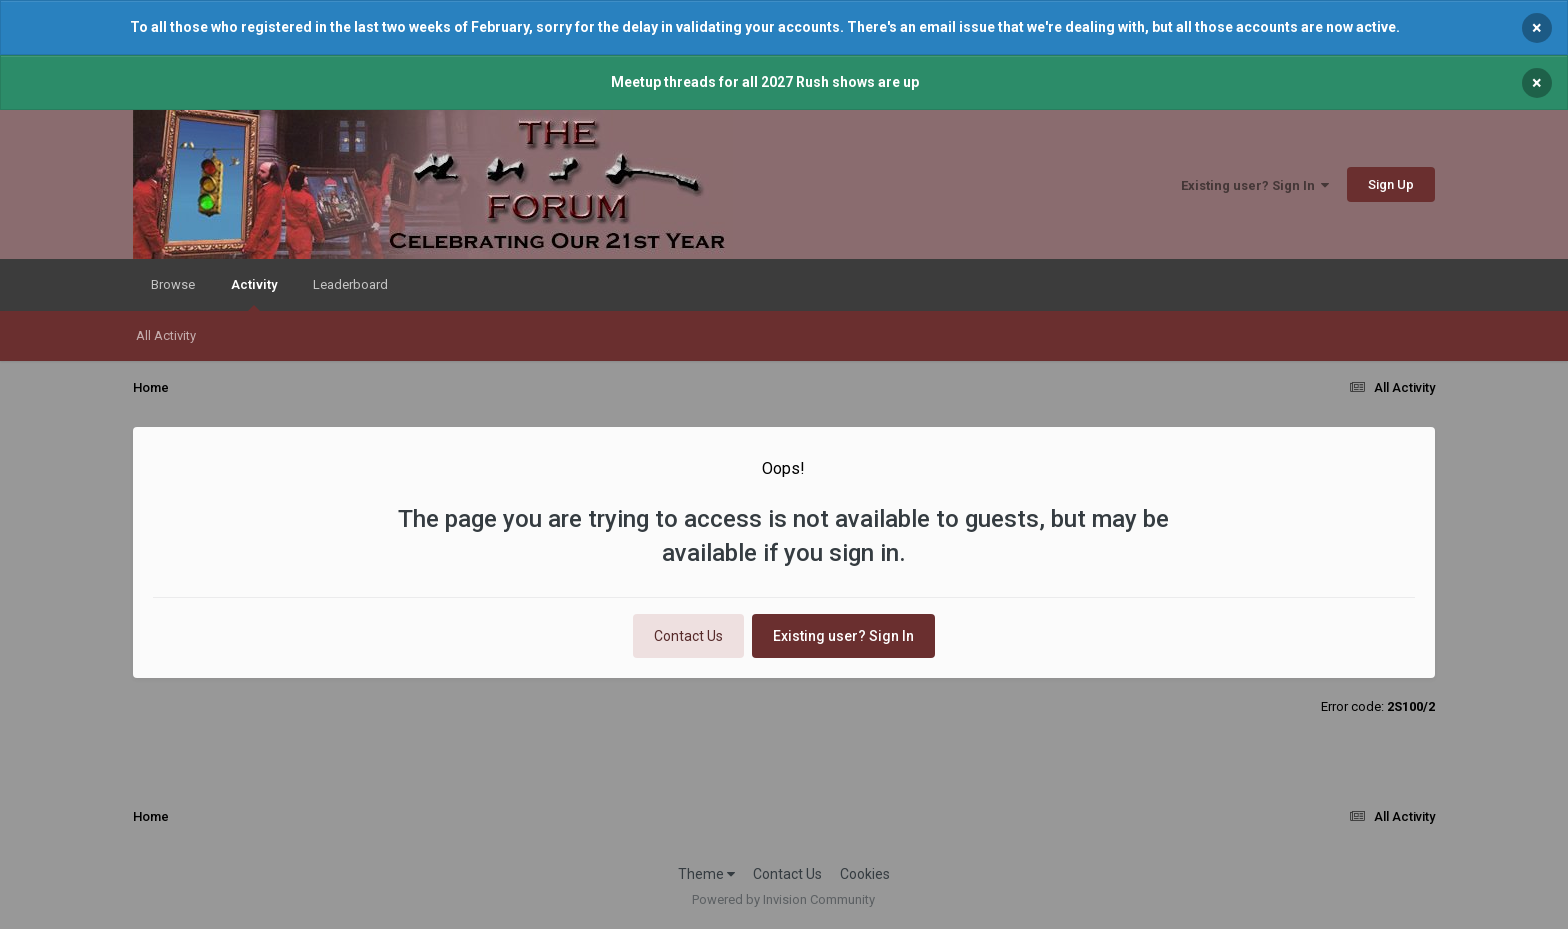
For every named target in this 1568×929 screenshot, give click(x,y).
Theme (706, 874)
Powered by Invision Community (783, 899)
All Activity (166, 335)
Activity (254, 294)
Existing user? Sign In (1255, 185)
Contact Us (688, 636)
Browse (173, 284)
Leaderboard (350, 284)
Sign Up (1391, 184)
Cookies (865, 874)
